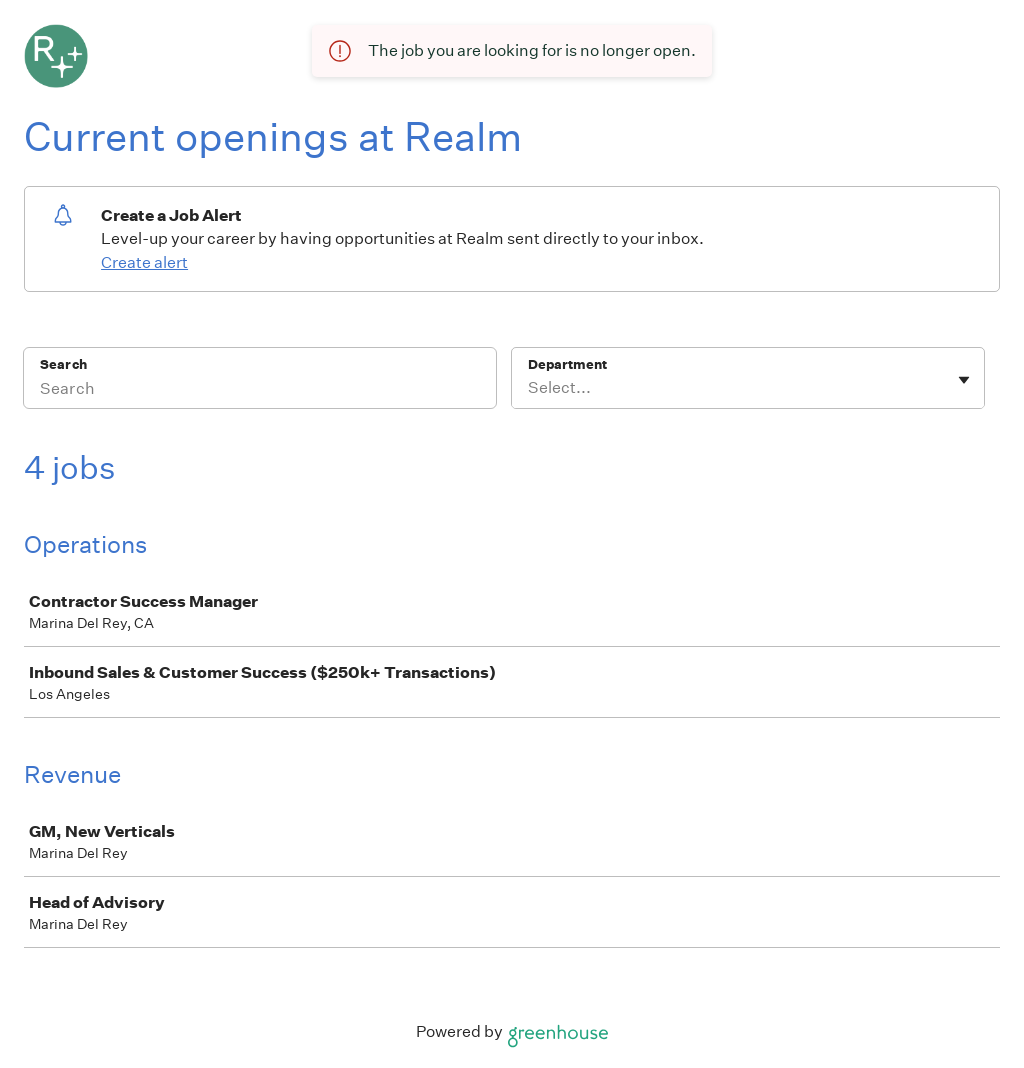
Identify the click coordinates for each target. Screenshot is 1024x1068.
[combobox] (529, 388)
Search (63, 364)
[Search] (260, 391)
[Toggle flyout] (964, 380)
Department (567, 364)
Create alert (144, 262)
